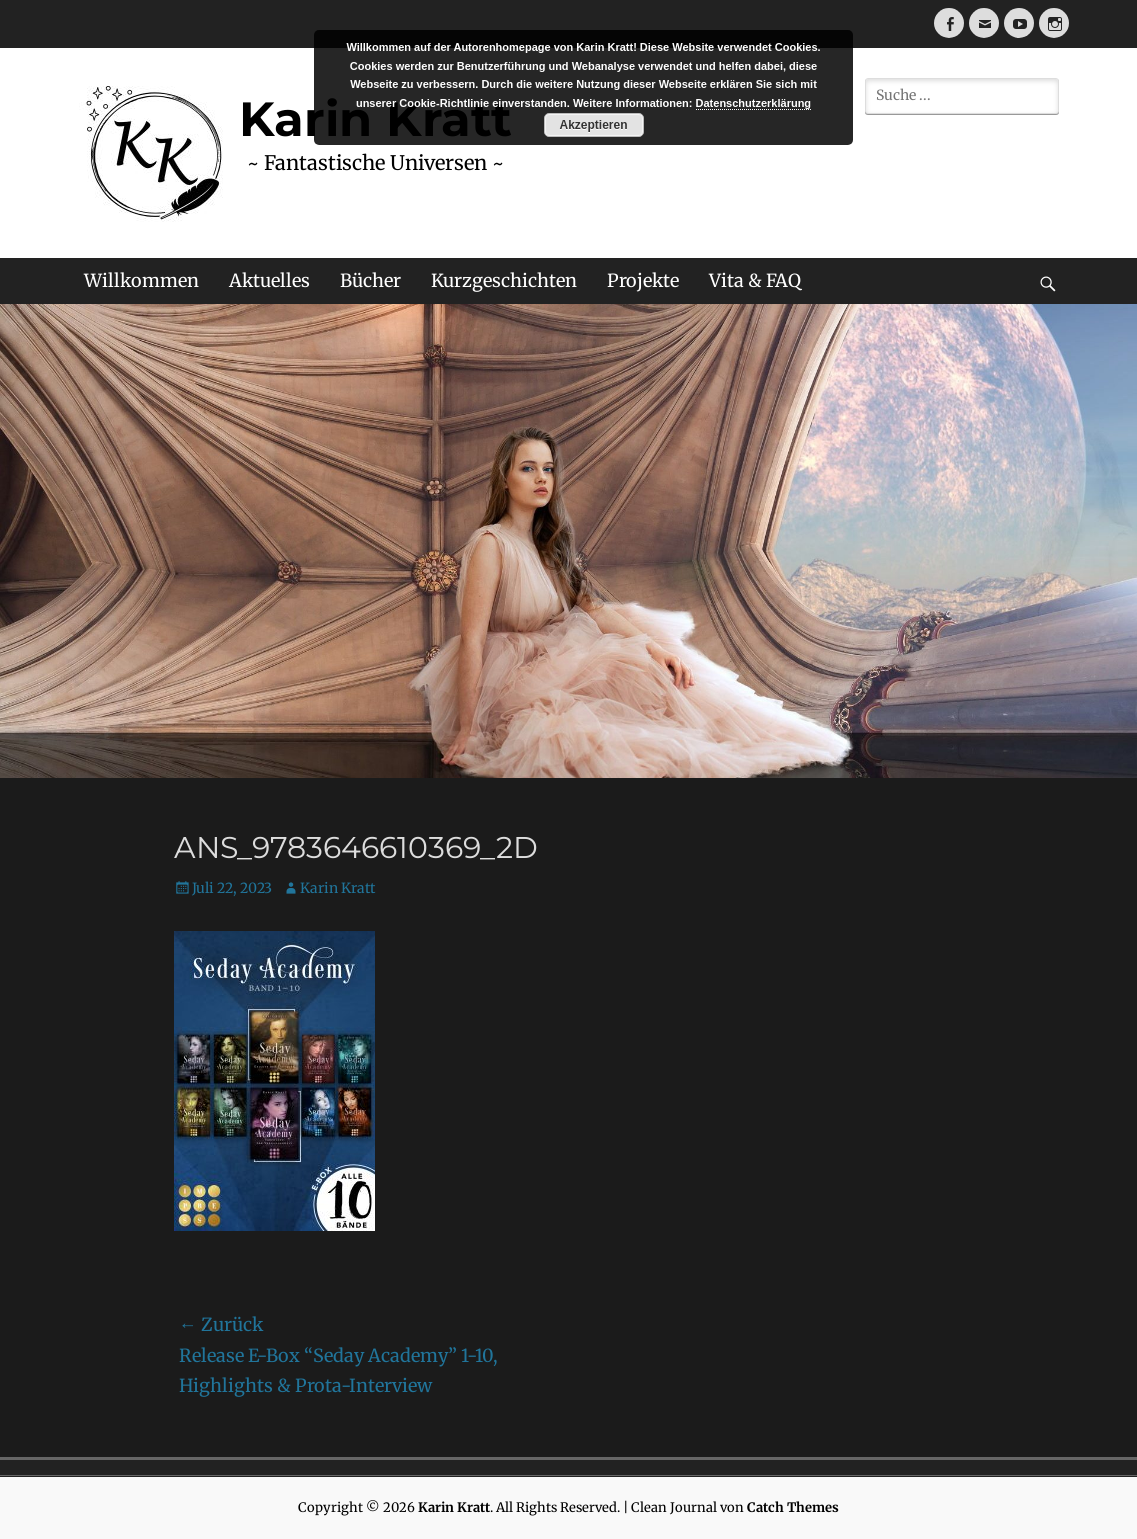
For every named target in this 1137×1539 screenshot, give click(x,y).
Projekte (643, 280)
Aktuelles (269, 280)
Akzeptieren (593, 125)
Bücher (370, 280)
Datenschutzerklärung (754, 103)
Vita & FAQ (755, 280)
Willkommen (141, 280)
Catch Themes (793, 1507)
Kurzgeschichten (504, 280)
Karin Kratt (337, 888)
